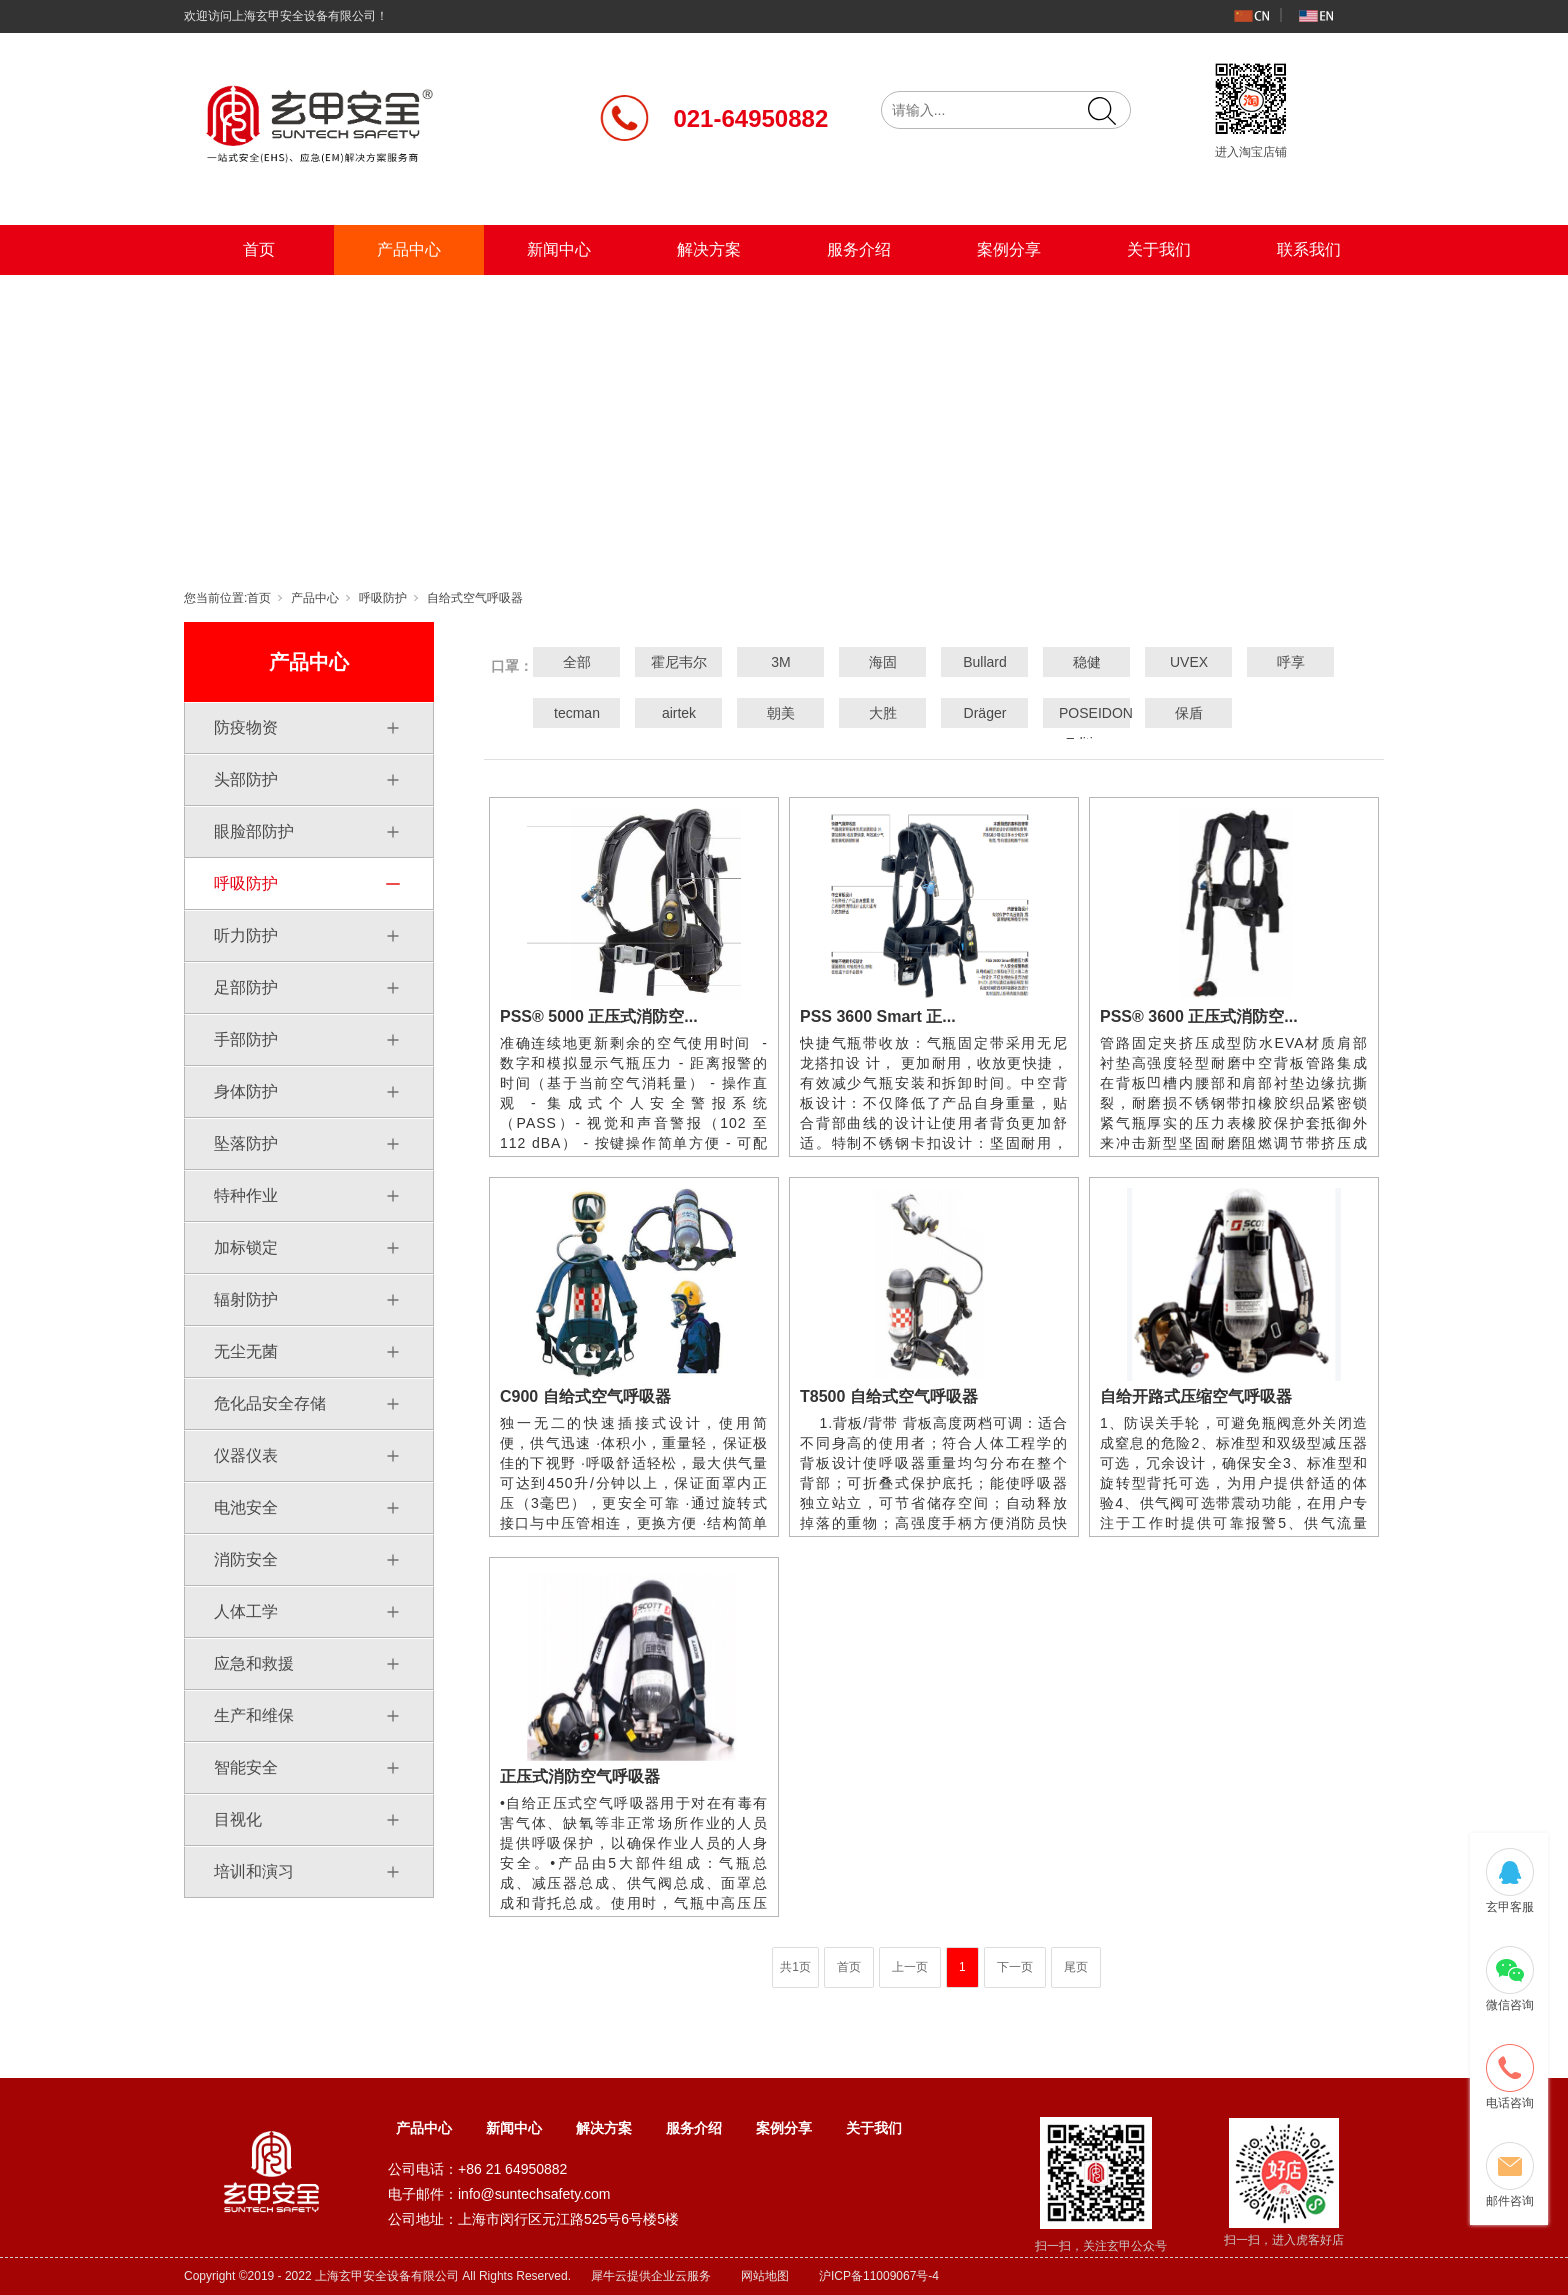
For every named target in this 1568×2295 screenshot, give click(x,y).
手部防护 (246, 1039)
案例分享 (1009, 249)
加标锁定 (246, 1247)
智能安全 (246, 1767)
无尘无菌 (246, 1351)
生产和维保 (254, 1715)
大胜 (883, 713)
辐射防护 (246, 1299)
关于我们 (1159, 249)
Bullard (985, 662)
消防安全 (246, 1559)
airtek (679, 713)
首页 (259, 249)
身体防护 (246, 1091)
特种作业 (246, 1195)
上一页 (910, 1967)
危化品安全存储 (270, 1403)
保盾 (1189, 713)
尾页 (1076, 1967)
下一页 (1015, 1967)
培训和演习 (254, 1871)
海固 (883, 662)
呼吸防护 (383, 598)
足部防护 (246, 987)
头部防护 (246, 779)
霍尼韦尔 (679, 662)
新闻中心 (559, 249)
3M (780, 662)
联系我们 (1309, 249)
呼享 (1291, 662)
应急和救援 (254, 1663)
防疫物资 (246, 727)
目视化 (238, 1819)
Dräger (985, 713)
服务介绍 (859, 249)
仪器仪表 (246, 1455)
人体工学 (246, 1611)
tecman (577, 713)
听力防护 (246, 935)
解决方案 (709, 249)
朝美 (781, 713)
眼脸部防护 (254, 831)
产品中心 (409, 249)
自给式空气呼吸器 (475, 598)
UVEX (1189, 662)
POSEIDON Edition (1087, 728)
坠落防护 (246, 1143)
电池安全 (246, 1507)
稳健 (1087, 662)
